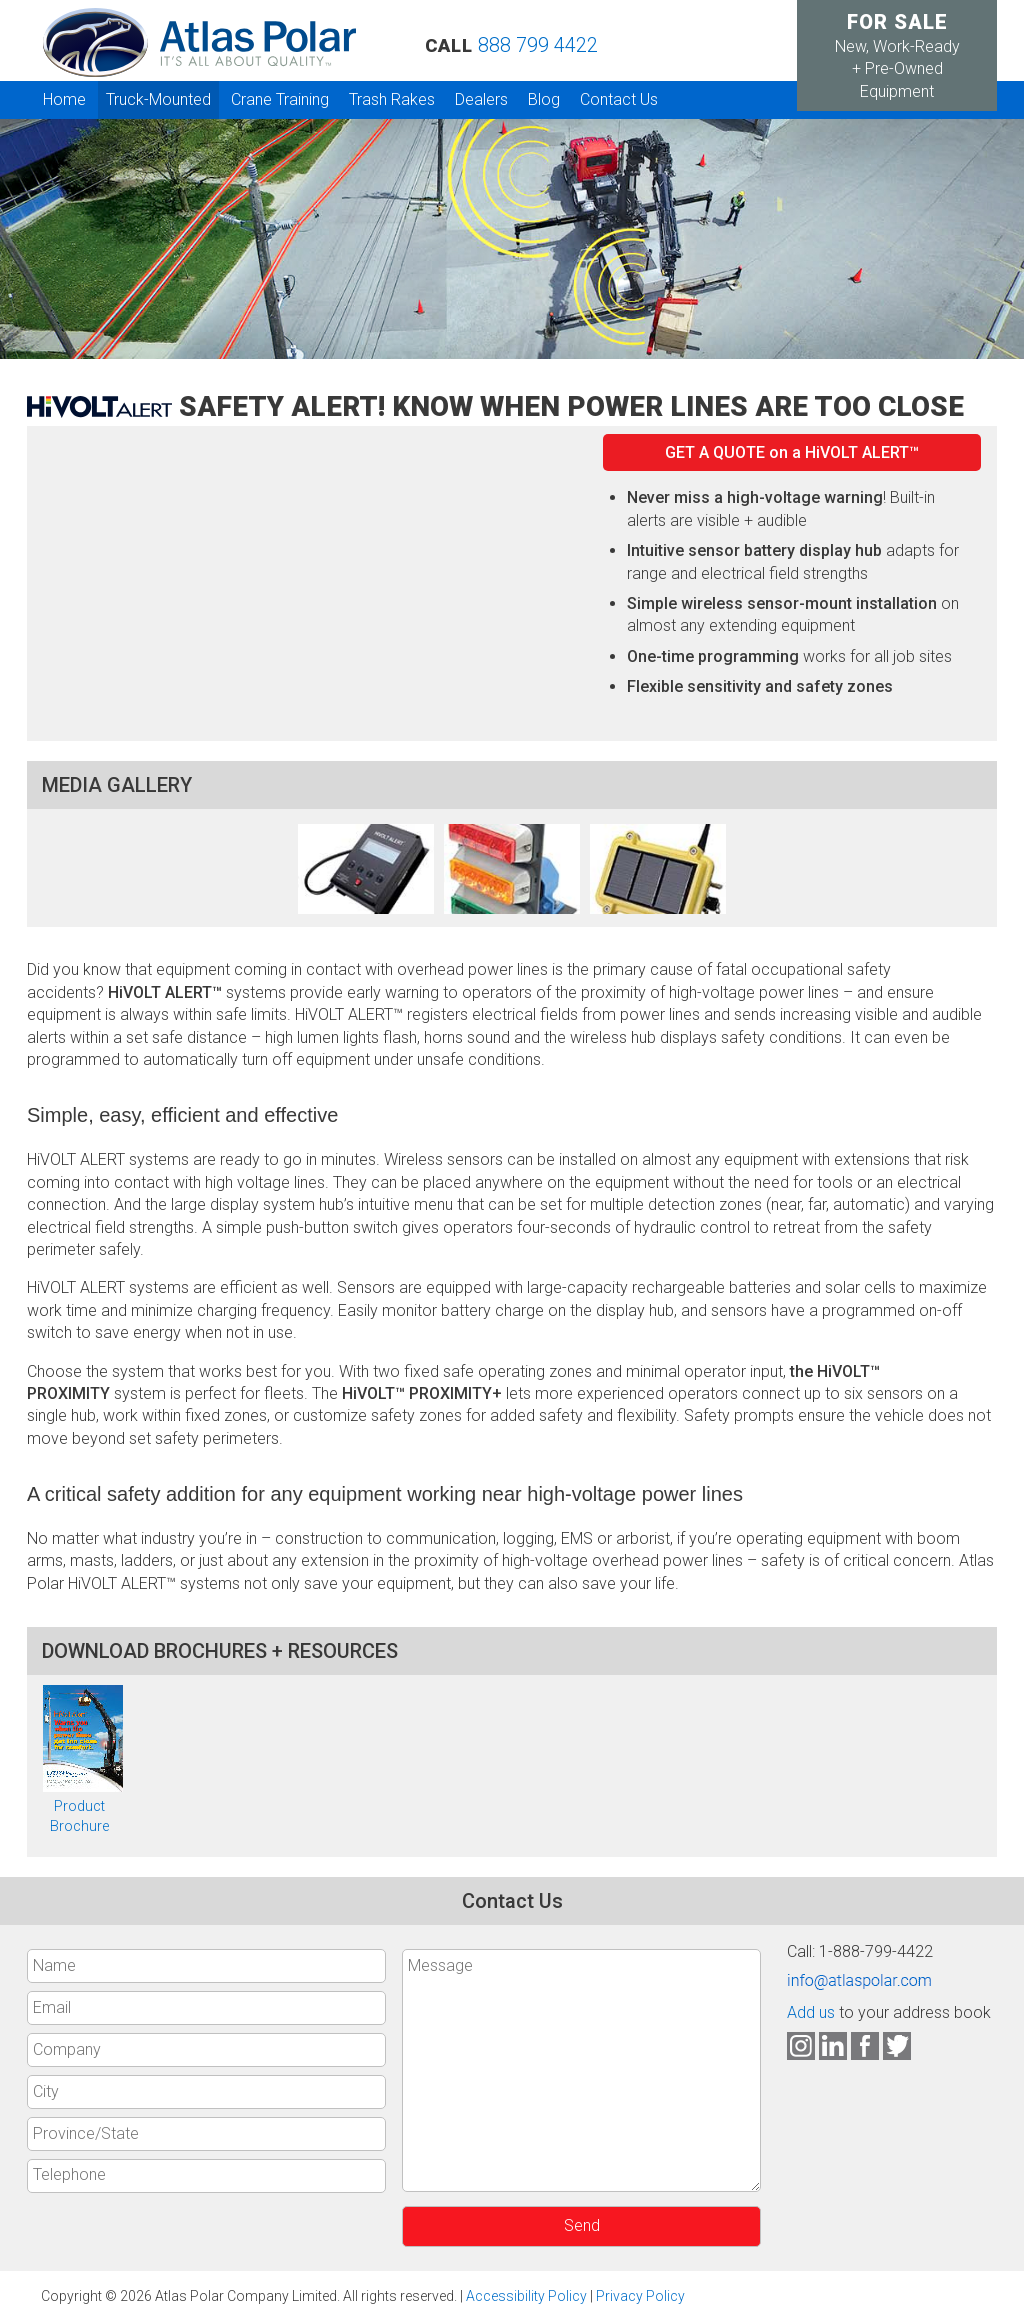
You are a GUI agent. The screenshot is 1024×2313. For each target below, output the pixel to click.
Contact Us (619, 99)
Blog (544, 99)
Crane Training (280, 99)
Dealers (481, 99)
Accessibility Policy (526, 2296)
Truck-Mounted (158, 99)
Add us (811, 2012)
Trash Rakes (392, 99)
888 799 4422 (538, 45)
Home (64, 99)
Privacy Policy (640, 2296)
